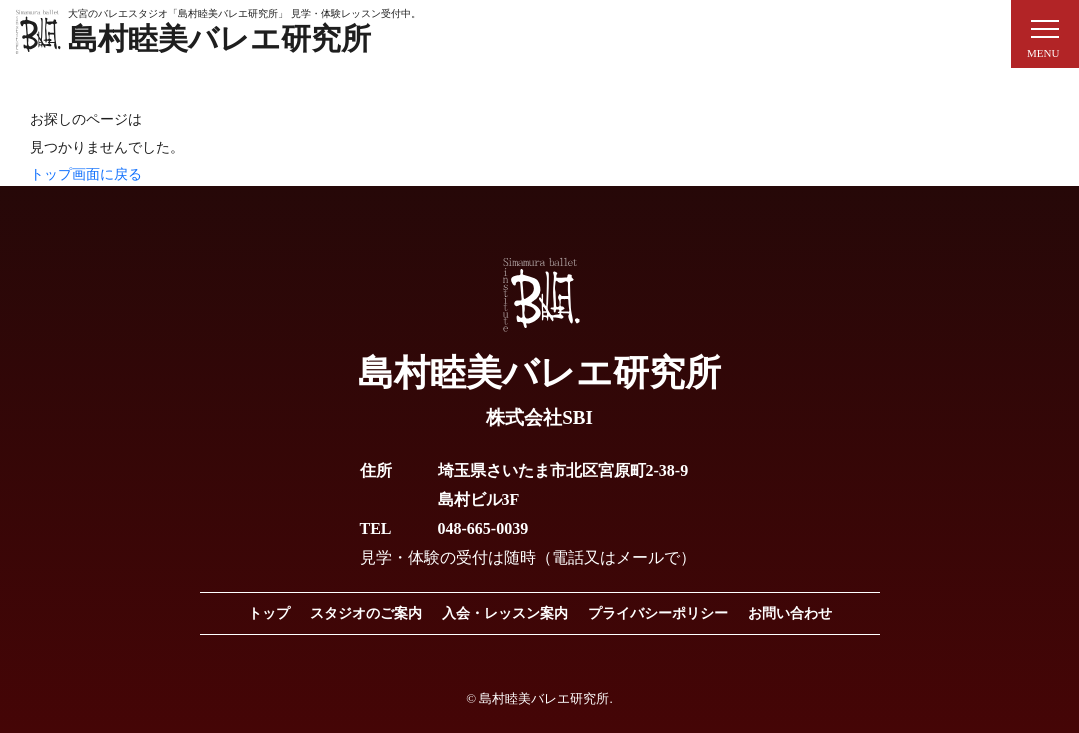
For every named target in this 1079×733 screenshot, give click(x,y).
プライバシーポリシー (658, 613)
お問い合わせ (790, 613)
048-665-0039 (483, 528)
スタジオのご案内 (366, 613)
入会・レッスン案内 (505, 613)
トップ (269, 613)
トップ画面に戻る (86, 174)
